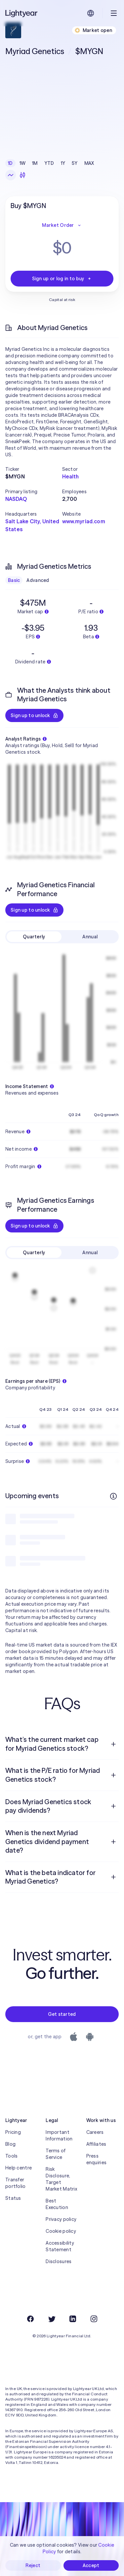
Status (13, 2198)
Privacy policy (61, 2219)
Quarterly (34, 937)
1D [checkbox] (10, 163)
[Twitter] (51, 2318)
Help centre (18, 2168)
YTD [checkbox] (49, 163)
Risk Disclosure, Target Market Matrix (61, 2179)
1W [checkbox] (23, 163)
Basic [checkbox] (14, 580)
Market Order (62, 225)
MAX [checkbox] (89, 163)
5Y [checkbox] (75, 163)
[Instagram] (94, 2318)
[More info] (113, 1496)
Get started (62, 2014)
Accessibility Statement (60, 2246)
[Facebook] (30, 2318)
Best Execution (57, 2204)
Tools (11, 2156)
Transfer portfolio (15, 2183)
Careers (95, 2132)
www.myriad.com (83, 521)
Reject (32, 2565)
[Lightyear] (21, 13)
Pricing (13, 2132)
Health (70, 476)
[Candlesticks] (22, 175)
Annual (90, 937)
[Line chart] (10, 175)
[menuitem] (62, 1744)
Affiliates (96, 2144)
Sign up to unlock (34, 715)
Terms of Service (55, 2154)
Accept (91, 2565)
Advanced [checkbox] (37, 580)
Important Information (59, 2135)
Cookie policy (61, 2231)
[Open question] (113, 1744)
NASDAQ (16, 499)
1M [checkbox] (35, 163)
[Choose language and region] (90, 13)
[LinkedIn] (72, 2318)
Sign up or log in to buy (62, 279)
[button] (33, 469)
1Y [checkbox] (63, 163)
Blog (10, 2144)
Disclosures (58, 2261)
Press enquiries (96, 2159)
